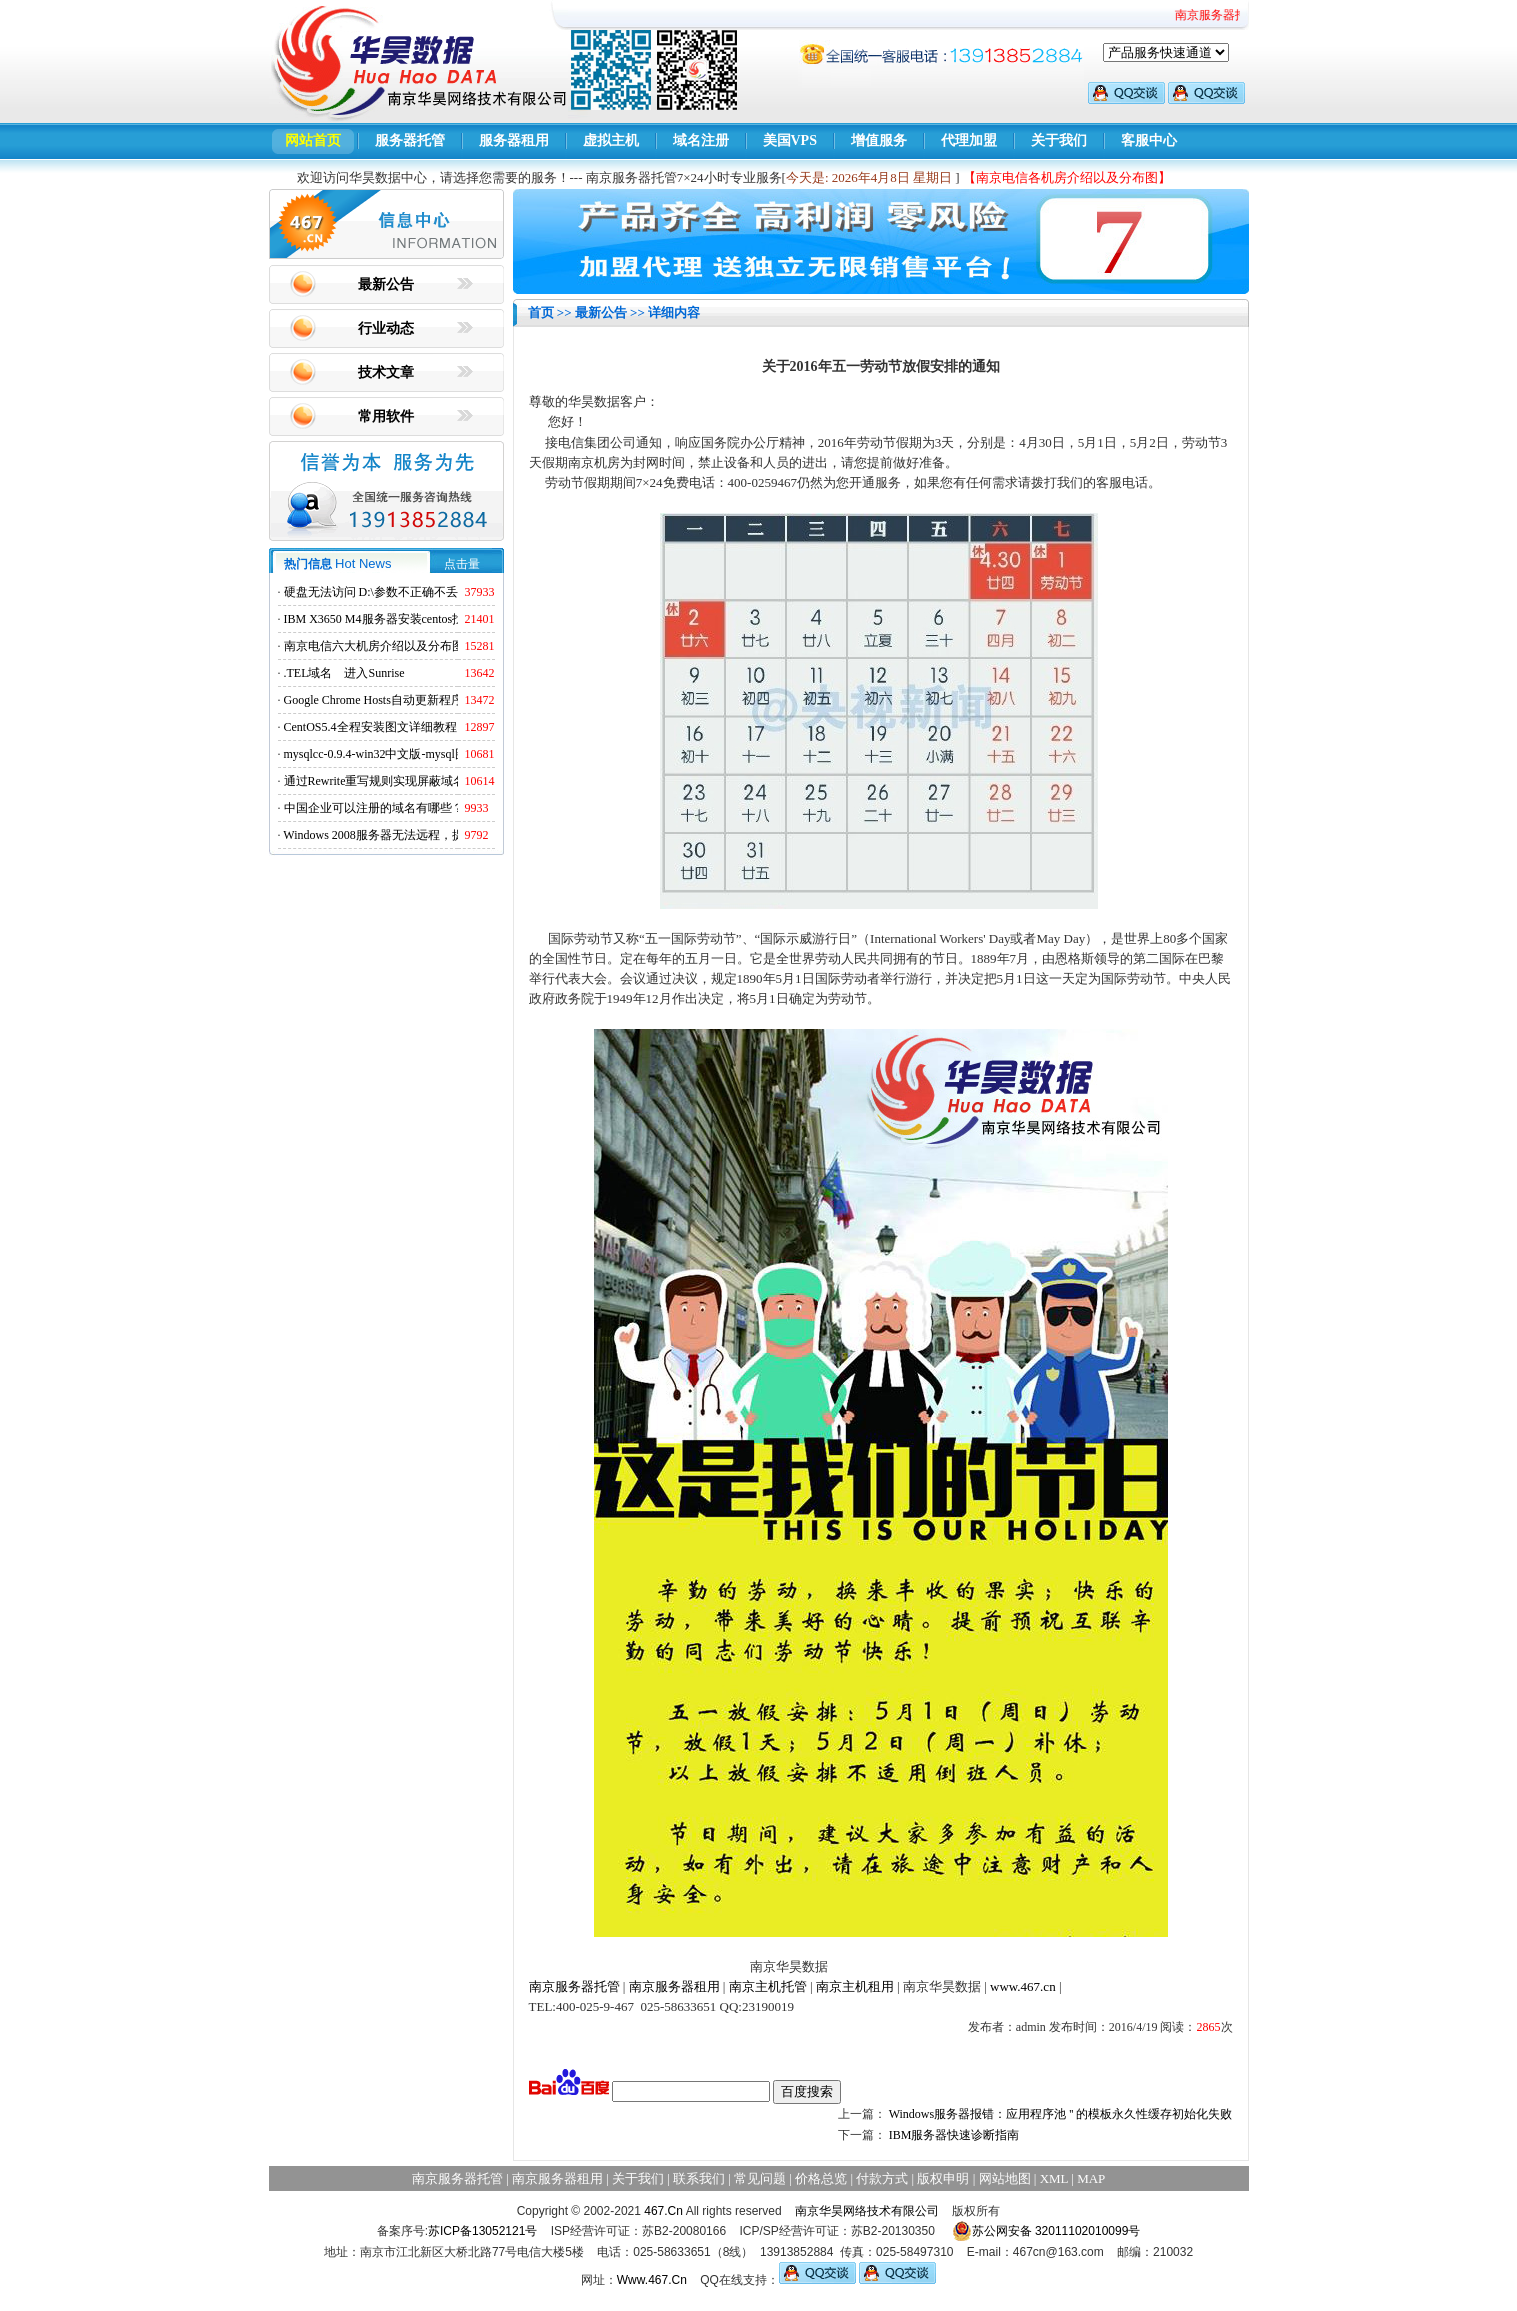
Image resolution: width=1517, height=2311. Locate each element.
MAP (1091, 2178)
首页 (541, 312)
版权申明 (943, 2178)
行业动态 (386, 328)
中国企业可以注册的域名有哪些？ (374, 808)
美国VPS (790, 140)
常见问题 (760, 2178)
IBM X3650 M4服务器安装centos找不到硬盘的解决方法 (428, 619)
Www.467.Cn (652, 2280)
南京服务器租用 (674, 1986)
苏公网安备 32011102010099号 (1046, 2231)
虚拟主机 (611, 140)
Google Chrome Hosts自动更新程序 (373, 700)
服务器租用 (514, 140)
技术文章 (386, 372)
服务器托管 (410, 140)
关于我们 (1059, 140)
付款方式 (882, 2178)
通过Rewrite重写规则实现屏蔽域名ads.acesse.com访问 (423, 781)
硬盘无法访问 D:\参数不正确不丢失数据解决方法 (413, 592)
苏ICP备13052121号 (482, 2231)
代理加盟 (969, 140)
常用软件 (386, 416)
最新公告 (386, 284)
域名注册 (701, 140)
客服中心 (1149, 140)
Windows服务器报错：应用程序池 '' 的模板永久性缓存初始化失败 (1061, 2114)
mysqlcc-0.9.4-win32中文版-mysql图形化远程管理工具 (423, 754)
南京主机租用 (855, 1986)
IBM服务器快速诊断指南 (954, 2135)
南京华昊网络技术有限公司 (867, 2211)
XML (1054, 2178)
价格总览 (821, 2178)
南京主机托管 (768, 1986)
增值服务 (879, 140)
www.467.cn (1023, 1986)
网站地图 (1005, 2178)
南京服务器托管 (574, 1986)
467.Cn (663, 2211)
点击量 (462, 564)
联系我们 (699, 2178)
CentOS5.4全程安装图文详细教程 (370, 727)
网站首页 (313, 140)
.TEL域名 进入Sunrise (344, 673)
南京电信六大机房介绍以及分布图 (374, 646)
